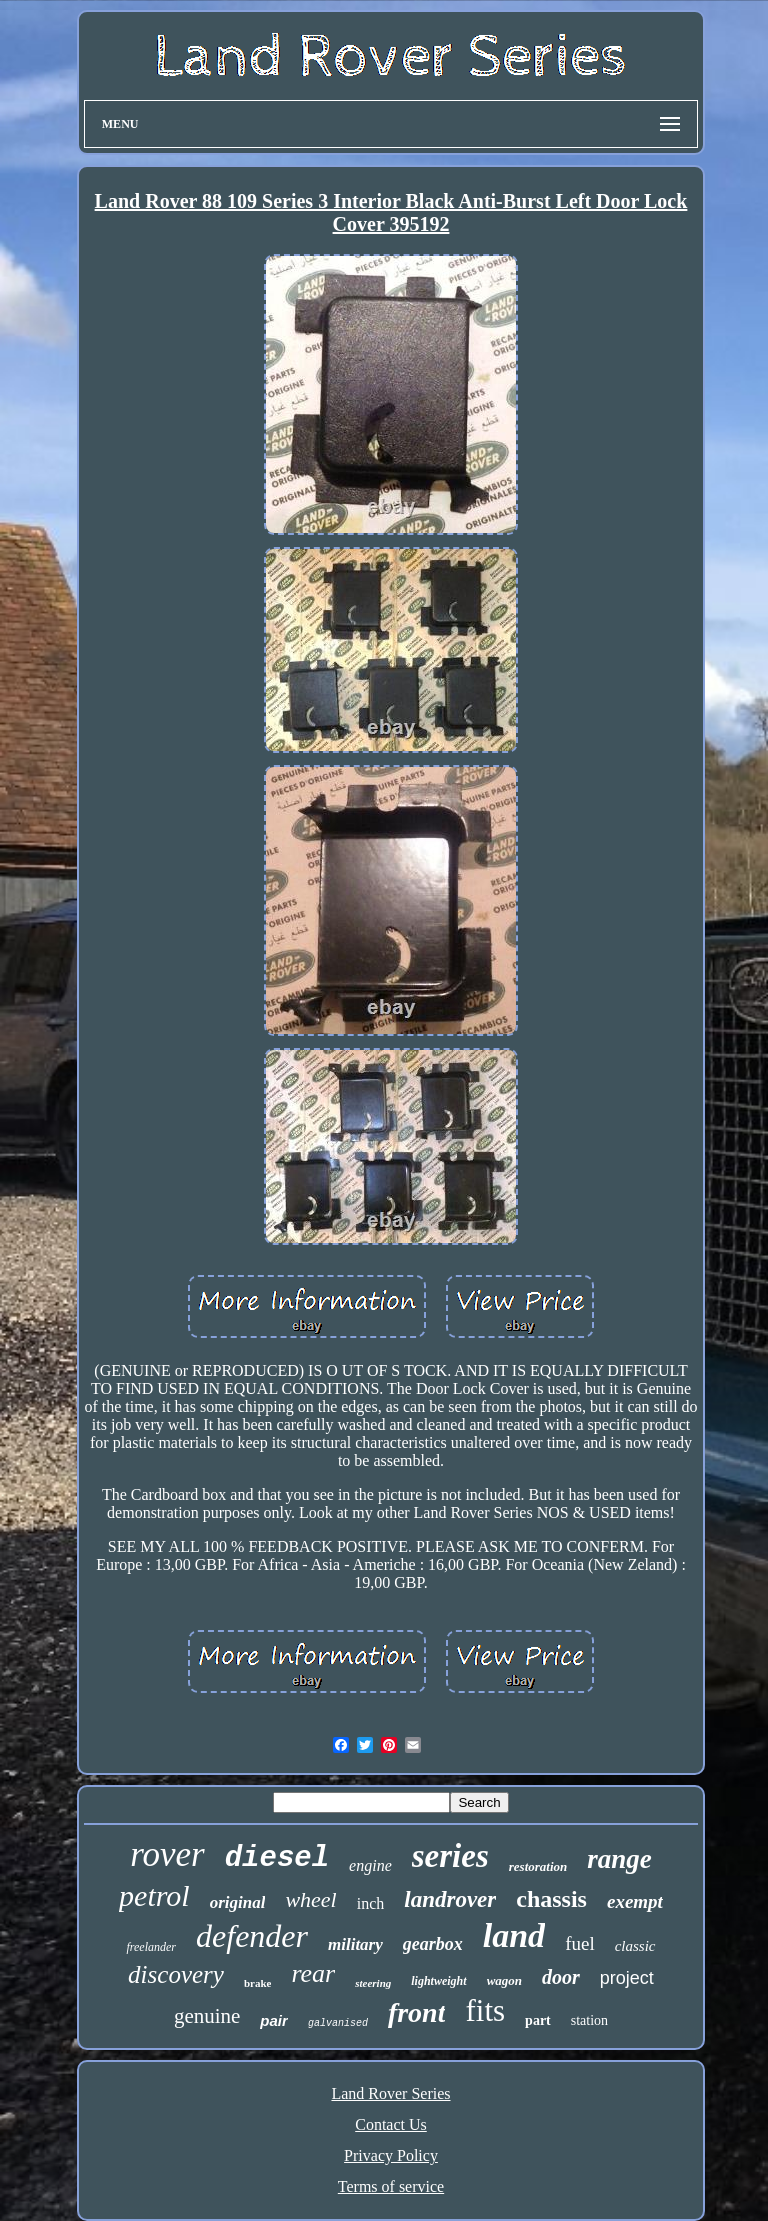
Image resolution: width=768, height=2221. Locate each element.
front (417, 2012)
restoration (538, 1866)
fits (485, 2010)
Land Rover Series (390, 2093)
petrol (154, 1895)
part (538, 2020)
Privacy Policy (391, 2155)
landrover (450, 1899)
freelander (151, 1947)
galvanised (338, 2023)
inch (371, 1903)
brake (258, 1983)
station (589, 2020)
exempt (635, 1901)
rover (167, 1854)
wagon (504, 1980)
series (450, 1856)
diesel (277, 1858)
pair (274, 2020)
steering (373, 1983)
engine (370, 1865)
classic (635, 1946)
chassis (551, 1899)
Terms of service (391, 2186)
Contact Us (391, 2124)
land (514, 1935)
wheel (310, 1899)
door (561, 1977)
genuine (207, 2016)
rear (313, 1973)
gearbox (433, 1944)
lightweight (438, 1981)
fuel (580, 1943)
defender (252, 1936)
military (355, 1944)
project (627, 1978)
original (238, 1902)
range (619, 1859)
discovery (176, 1974)
